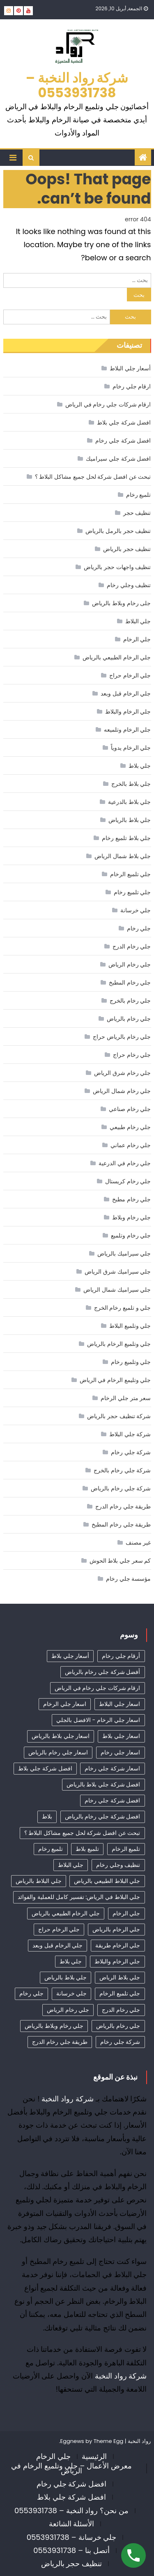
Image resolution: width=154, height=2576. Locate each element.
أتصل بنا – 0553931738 (71, 2550)
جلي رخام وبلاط (131, 1217)
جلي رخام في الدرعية (125, 1163)
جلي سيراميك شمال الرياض (117, 1290)
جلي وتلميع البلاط (130, 1326)
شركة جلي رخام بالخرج (122, 1470)
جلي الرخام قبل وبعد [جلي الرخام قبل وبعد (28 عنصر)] (57, 1945)
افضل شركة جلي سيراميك (118, 459)
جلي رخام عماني (130, 1145)
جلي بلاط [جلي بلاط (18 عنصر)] (71, 1961)
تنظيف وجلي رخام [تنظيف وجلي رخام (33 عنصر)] (118, 1865)
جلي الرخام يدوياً (131, 748)
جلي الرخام (137, 639)
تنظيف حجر (137, 513)
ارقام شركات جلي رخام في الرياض (108, 404)
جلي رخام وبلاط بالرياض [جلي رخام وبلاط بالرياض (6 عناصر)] (54, 2026)
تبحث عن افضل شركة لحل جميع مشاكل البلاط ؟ (93, 477)
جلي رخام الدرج (132, 946)
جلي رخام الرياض (129, 964)
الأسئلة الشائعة (71, 2524)
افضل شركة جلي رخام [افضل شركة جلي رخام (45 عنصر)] (112, 1800)
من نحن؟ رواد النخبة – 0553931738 (71, 2510)
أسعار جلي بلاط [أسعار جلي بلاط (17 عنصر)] (70, 1656)
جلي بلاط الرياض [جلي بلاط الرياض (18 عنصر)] (119, 1977)
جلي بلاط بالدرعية (129, 802)
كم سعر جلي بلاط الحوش (120, 1561)
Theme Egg (109, 2441)
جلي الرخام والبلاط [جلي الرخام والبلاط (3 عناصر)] (117, 1961)
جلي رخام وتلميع (131, 1235)
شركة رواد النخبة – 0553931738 (77, 85)
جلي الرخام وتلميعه (127, 730)
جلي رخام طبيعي (130, 1127)
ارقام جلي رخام (132, 386)
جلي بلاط (140, 766)
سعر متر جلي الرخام (126, 1398)
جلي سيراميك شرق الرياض (118, 1271)
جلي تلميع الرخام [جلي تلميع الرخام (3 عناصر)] (119, 1993)
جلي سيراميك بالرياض (124, 1253)
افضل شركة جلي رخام (123, 440)
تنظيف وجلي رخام (129, 585)
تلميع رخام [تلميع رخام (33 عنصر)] (50, 1849)
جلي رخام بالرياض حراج (122, 1037)
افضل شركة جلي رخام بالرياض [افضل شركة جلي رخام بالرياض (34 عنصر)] (102, 1816)
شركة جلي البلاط (130, 1434)
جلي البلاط (138, 621)
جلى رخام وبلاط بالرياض (121, 603)
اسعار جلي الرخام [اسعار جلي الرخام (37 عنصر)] (64, 1704)
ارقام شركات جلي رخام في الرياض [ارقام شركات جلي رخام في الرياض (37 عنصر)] (97, 1688)
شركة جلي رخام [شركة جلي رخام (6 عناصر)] (120, 2042)
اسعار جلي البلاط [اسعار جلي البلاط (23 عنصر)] (119, 1704)
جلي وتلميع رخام (131, 1362)
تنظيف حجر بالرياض (127, 549)
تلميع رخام (138, 495)
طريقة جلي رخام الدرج (123, 1506)
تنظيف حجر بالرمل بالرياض (118, 531)
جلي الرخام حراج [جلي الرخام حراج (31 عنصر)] (59, 1929)
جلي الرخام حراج (130, 675)
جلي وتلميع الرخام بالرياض (119, 1344)
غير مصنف (138, 1542)
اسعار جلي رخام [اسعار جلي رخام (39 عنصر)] (120, 1752)
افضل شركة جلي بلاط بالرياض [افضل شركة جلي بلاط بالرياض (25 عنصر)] (103, 1784)
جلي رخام (139, 928)
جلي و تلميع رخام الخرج (122, 1308)
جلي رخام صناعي (130, 1109)
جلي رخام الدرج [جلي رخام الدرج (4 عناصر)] (121, 2010)
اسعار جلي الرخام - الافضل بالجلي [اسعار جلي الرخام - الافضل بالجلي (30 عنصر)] (98, 1720)
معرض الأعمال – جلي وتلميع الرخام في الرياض (71, 2468)
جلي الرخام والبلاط (128, 711)
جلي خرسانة (135, 910)
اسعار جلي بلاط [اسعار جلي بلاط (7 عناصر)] (121, 1736)
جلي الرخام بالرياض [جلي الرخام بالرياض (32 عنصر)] (116, 1929)
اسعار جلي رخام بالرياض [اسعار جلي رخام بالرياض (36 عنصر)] (58, 1752)
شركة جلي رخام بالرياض (121, 1488)
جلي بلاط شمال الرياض (122, 856)
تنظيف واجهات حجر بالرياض (117, 567)
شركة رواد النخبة (67, 2099)
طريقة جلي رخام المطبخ (121, 1524)
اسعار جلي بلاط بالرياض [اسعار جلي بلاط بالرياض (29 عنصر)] (61, 1736)
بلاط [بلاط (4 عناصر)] (47, 1816)
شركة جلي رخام (131, 1452)
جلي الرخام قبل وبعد (126, 693)
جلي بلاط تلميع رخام (126, 838)
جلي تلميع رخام (132, 892)
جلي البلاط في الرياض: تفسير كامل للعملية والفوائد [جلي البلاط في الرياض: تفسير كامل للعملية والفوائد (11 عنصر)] (79, 1897)
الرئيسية (94, 2456)
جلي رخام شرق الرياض (122, 1073)
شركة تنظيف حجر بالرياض (119, 1416)
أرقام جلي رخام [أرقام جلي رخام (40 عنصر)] (121, 1656)
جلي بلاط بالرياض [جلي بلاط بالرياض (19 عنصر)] (65, 1977)
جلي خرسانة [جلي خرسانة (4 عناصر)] (71, 1993)
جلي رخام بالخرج (130, 1000)
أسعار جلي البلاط (130, 368)
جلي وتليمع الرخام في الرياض (115, 1380)
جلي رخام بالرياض (129, 1019)
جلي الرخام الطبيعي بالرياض (117, 657)
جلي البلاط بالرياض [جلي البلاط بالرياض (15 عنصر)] (38, 1881)
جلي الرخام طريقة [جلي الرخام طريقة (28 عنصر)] (117, 1945)
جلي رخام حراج (132, 1055)
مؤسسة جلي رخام (128, 1579)
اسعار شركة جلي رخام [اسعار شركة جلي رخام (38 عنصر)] (112, 1768)
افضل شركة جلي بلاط (124, 422)
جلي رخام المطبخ (130, 982)
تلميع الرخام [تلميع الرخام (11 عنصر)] (126, 1849)
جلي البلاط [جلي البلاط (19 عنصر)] (71, 1865)
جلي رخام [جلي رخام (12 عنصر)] (31, 1993)
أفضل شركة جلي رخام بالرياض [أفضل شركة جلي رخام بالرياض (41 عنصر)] (102, 1672)
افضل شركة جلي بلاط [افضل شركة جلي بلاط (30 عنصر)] (45, 1768)
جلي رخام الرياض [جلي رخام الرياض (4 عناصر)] (68, 2010)
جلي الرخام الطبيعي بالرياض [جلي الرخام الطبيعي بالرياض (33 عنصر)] (66, 1913)
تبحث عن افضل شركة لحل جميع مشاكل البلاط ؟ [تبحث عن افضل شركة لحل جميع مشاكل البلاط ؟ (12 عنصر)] (82, 1833)
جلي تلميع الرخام (130, 874)
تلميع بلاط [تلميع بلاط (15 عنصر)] (87, 1849)
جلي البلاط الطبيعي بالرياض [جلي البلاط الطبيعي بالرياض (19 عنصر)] (107, 1881)
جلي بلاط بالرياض (129, 820)
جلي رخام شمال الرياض (122, 1091)
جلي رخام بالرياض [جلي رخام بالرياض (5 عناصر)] (118, 2026)
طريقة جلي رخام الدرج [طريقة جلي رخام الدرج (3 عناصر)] (59, 2042)
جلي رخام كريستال (128, 1181)
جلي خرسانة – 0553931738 (72, 2537)
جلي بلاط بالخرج (131, 784)
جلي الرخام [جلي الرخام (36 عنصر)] (126, 1913)
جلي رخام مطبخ (131, 1199)
